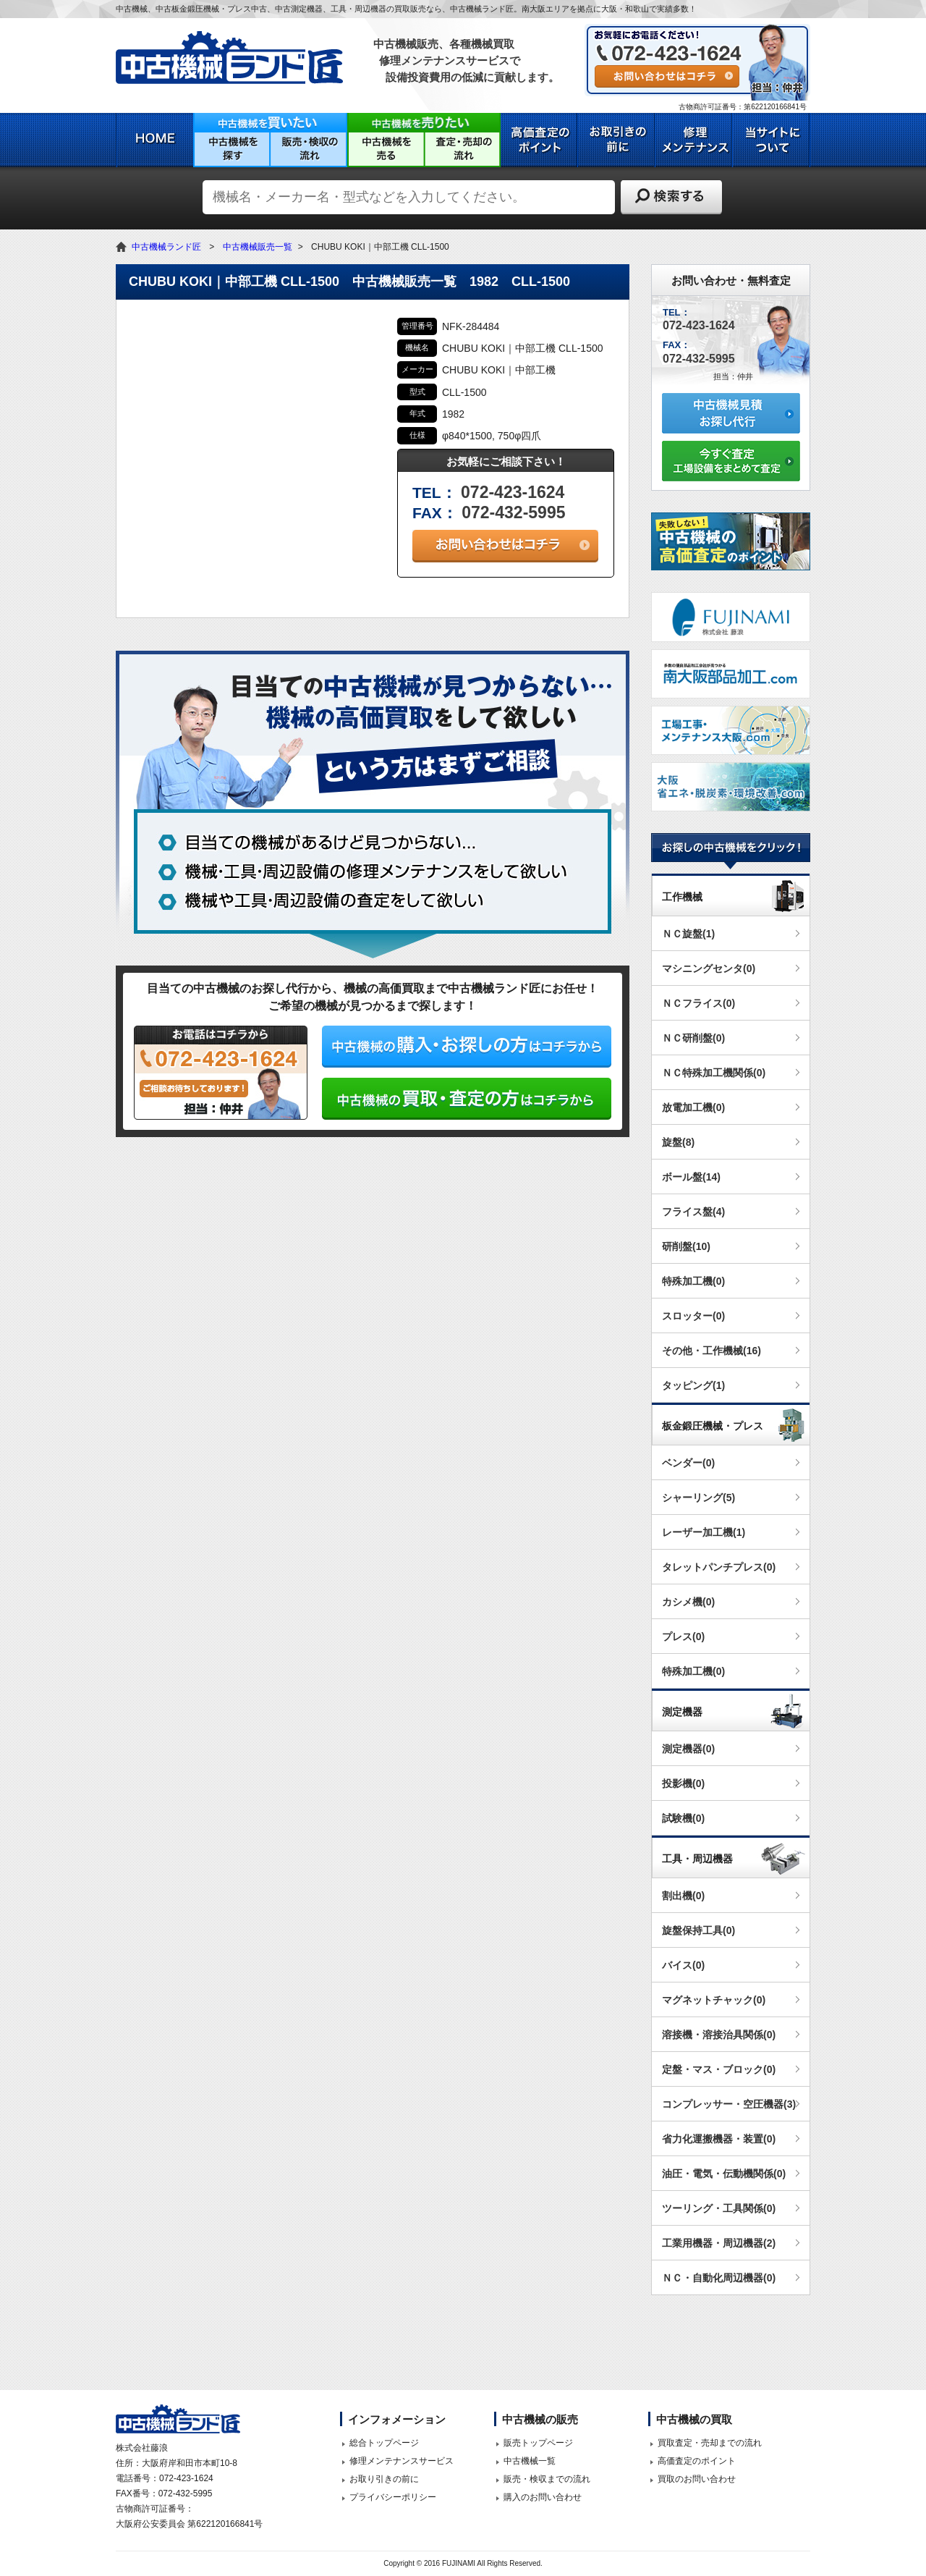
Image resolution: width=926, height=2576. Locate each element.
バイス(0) (683, 1965)
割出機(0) (683, 1895)
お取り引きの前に (384, 2479)
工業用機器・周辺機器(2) (719, 2243)
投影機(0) (683, 1783)
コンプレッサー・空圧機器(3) (729, 2104)
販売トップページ (538, 2443)
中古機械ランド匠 (166, 247)
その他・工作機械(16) (711, 1350)
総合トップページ (384, 2443)
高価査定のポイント (697, 2461)
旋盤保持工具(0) (698, 1930)
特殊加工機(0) (693, 1281)
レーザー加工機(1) (703, 1532)
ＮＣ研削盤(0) (693, 1038)
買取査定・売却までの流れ (710, 2443)
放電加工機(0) (693, 1107)
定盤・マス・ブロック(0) (719, 2069)
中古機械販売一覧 (257, 247)
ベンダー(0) (688, 1463)
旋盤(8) (678, 1142)
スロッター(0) (693, 1316)
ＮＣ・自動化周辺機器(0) (719, 2278)
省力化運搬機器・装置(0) (719, 2139)
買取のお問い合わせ (697, 2479)
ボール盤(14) (691, 1177)
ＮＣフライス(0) (698, 1003)
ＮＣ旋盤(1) (688, 933)
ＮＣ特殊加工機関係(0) (713, 1072)
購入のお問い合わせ (543, 2497)
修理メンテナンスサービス (401, 2461)
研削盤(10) (686, 1246)
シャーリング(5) (698, 1497)
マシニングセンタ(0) (708, 968)
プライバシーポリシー (392, 2497)
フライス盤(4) (693, 1211)
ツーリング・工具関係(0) (719, 2208)
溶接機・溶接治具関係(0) (719, 2034)
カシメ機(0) (688, 1602)
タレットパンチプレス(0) (719, 1567)
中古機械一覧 (530, 2461)
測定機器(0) (688, 1748)
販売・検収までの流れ (547, 2479)
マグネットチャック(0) (713, 2000)
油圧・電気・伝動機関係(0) (724, 2173)
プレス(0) (683, 1636)
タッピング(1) (693, 1385)
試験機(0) (683, 1818)
